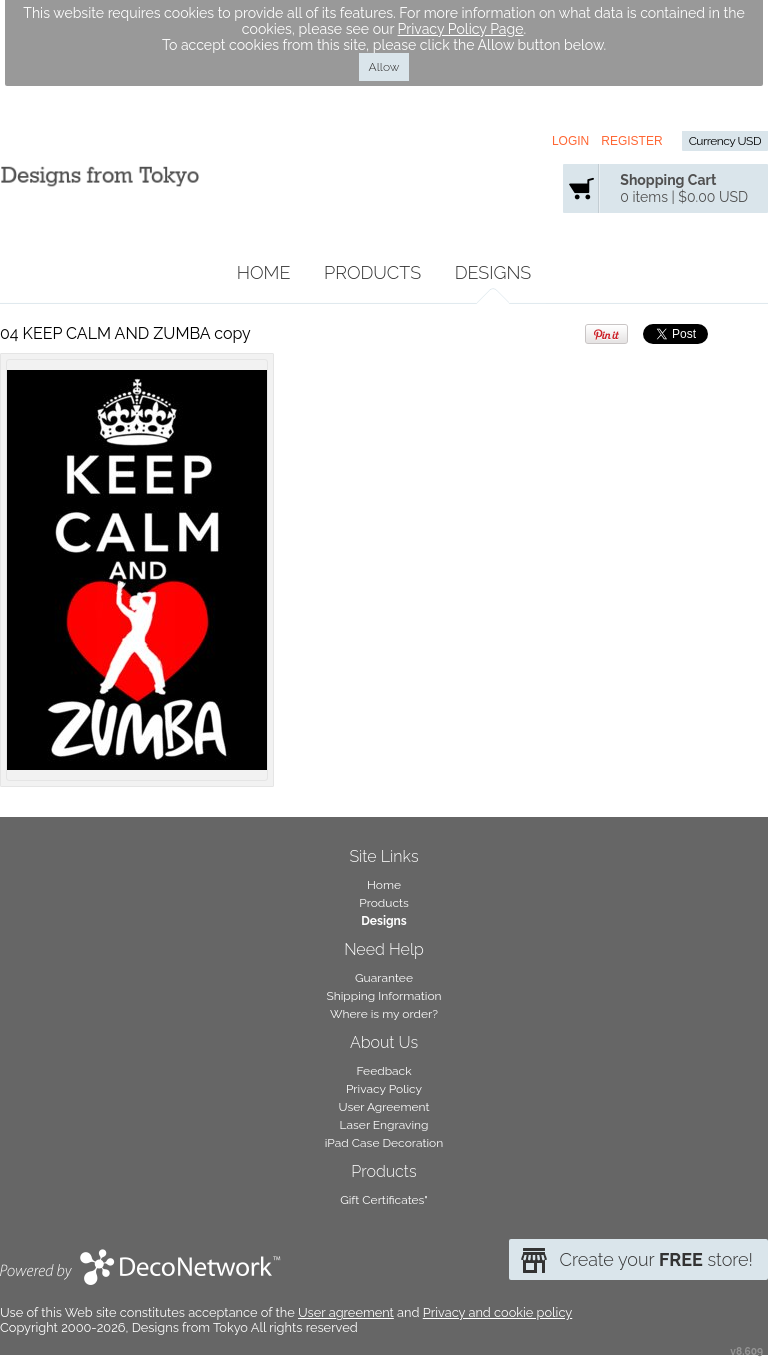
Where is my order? (384, 1014)
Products (372, 272)
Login (570, 141)
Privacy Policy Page (461, 29)
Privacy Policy (384, 1089)
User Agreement (384, 1107)
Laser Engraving (384, 1125)
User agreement (346, 1312)
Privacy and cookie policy (497, 1312)
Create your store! (656, 1259)
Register (631, 141)
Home (264, 272)
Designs (493, 272)
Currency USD (725, 141)
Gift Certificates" (384, 1200)
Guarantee (384, 978)
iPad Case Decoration (384, 1143)
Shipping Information (383, 996)
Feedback (383, 1071)
